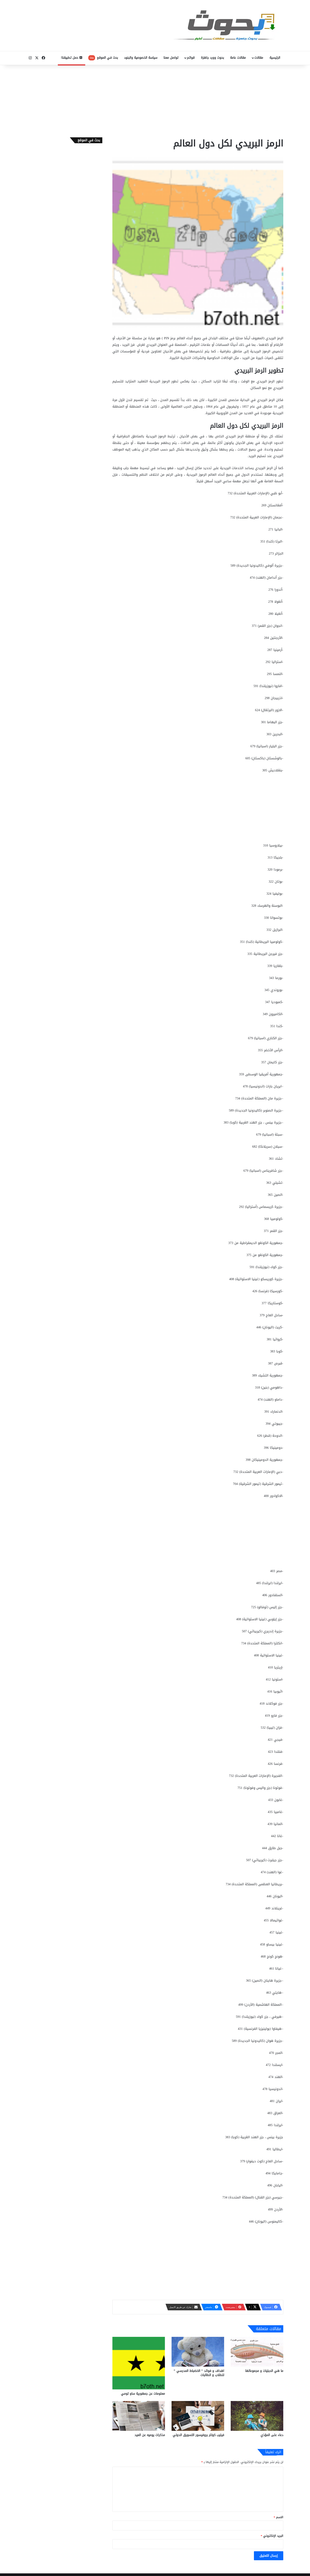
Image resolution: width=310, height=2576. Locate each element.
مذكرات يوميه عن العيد (150, 2435)
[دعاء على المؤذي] (257, 2416)
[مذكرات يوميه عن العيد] (138, 2416)
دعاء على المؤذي (271, 2435)
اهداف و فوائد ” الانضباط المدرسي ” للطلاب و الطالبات (199, 2373)
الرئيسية (274, 58)
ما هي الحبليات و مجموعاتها (264, 2371)
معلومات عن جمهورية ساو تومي (143, 2394)
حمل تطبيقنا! (71, 58)
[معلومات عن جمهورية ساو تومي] (138, 2363)
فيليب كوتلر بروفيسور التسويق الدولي (198, 2435)
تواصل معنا (170, 58)
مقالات (258, 58)
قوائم (191, 58)
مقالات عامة (238, 58)
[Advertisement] (155, 100)
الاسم (278, 2517)
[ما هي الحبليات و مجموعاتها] (257, 2351)
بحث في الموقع (103, 58)
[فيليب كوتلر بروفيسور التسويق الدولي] (198, 2416)
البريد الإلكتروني (272, 2536)
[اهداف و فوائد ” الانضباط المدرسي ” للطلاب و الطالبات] (198, 2351)
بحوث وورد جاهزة (212, 58)
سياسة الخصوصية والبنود (140, 58)
